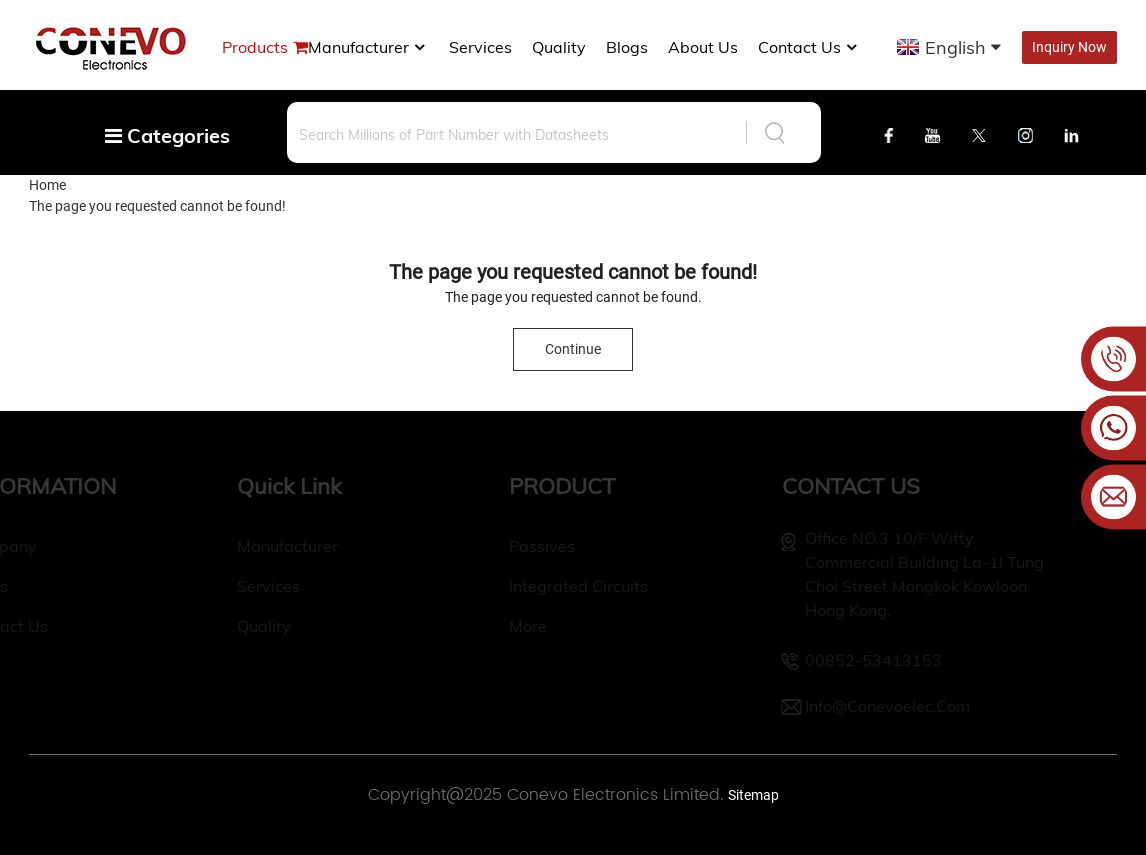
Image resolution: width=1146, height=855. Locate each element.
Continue (573, 349)
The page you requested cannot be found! (157, 206)
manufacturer (368, 47)
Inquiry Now (1069, 47)
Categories (167, 135)
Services (480, 47)
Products (255, 47)
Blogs (627, 47)
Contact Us (809, 47)
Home (47, 185)
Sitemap (753, 795)
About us (703, 47)
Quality (559, 47)
